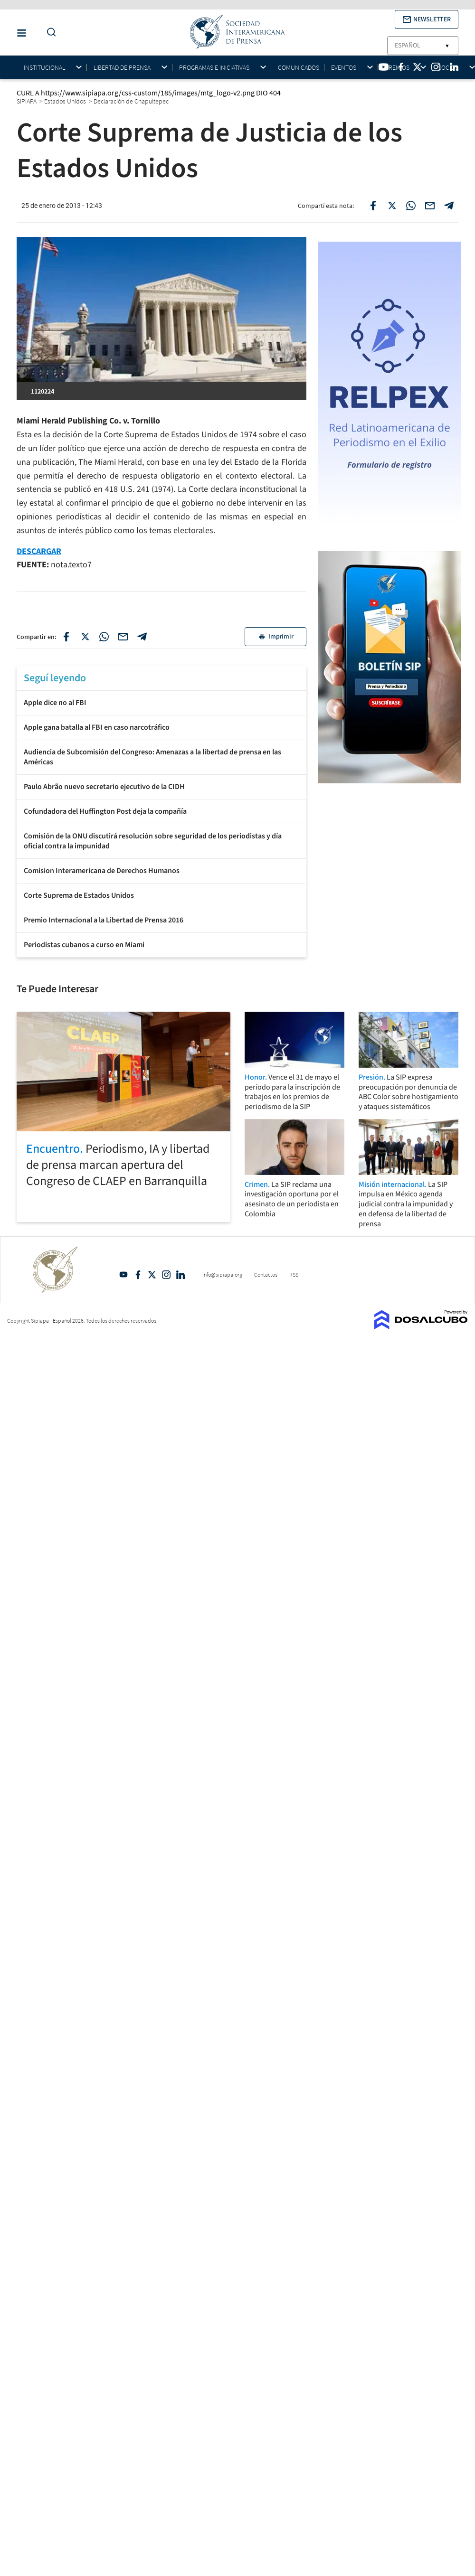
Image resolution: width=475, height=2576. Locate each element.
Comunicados (298, 67)
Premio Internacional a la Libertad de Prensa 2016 (103, 920)
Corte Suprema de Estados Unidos (79, 895)
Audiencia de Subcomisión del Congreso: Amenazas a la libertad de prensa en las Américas (152, 757)
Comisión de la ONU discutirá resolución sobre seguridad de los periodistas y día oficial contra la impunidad (153, 841)
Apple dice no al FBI (55, 702)
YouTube (123, 1274)
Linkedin (180, 1274)
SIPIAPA (27, 101)
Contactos (265, 1274)
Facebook (137, 1274)
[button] (426, 19)
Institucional (44, 68)
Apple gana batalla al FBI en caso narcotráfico (97, 727)
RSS (293, 1274)
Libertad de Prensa (122, 68)
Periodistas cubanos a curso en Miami (84, 945)
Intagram (166, 1274)
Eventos (343, 68)
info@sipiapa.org (222, 1274)
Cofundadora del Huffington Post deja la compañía (105, 811)
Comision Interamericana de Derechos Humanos (102, 870)
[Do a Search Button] (49, 33)
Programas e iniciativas (214, 68)
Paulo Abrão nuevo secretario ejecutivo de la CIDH (104, 786)
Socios (448, 68)
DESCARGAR (39, 551)
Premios (397, 68)
